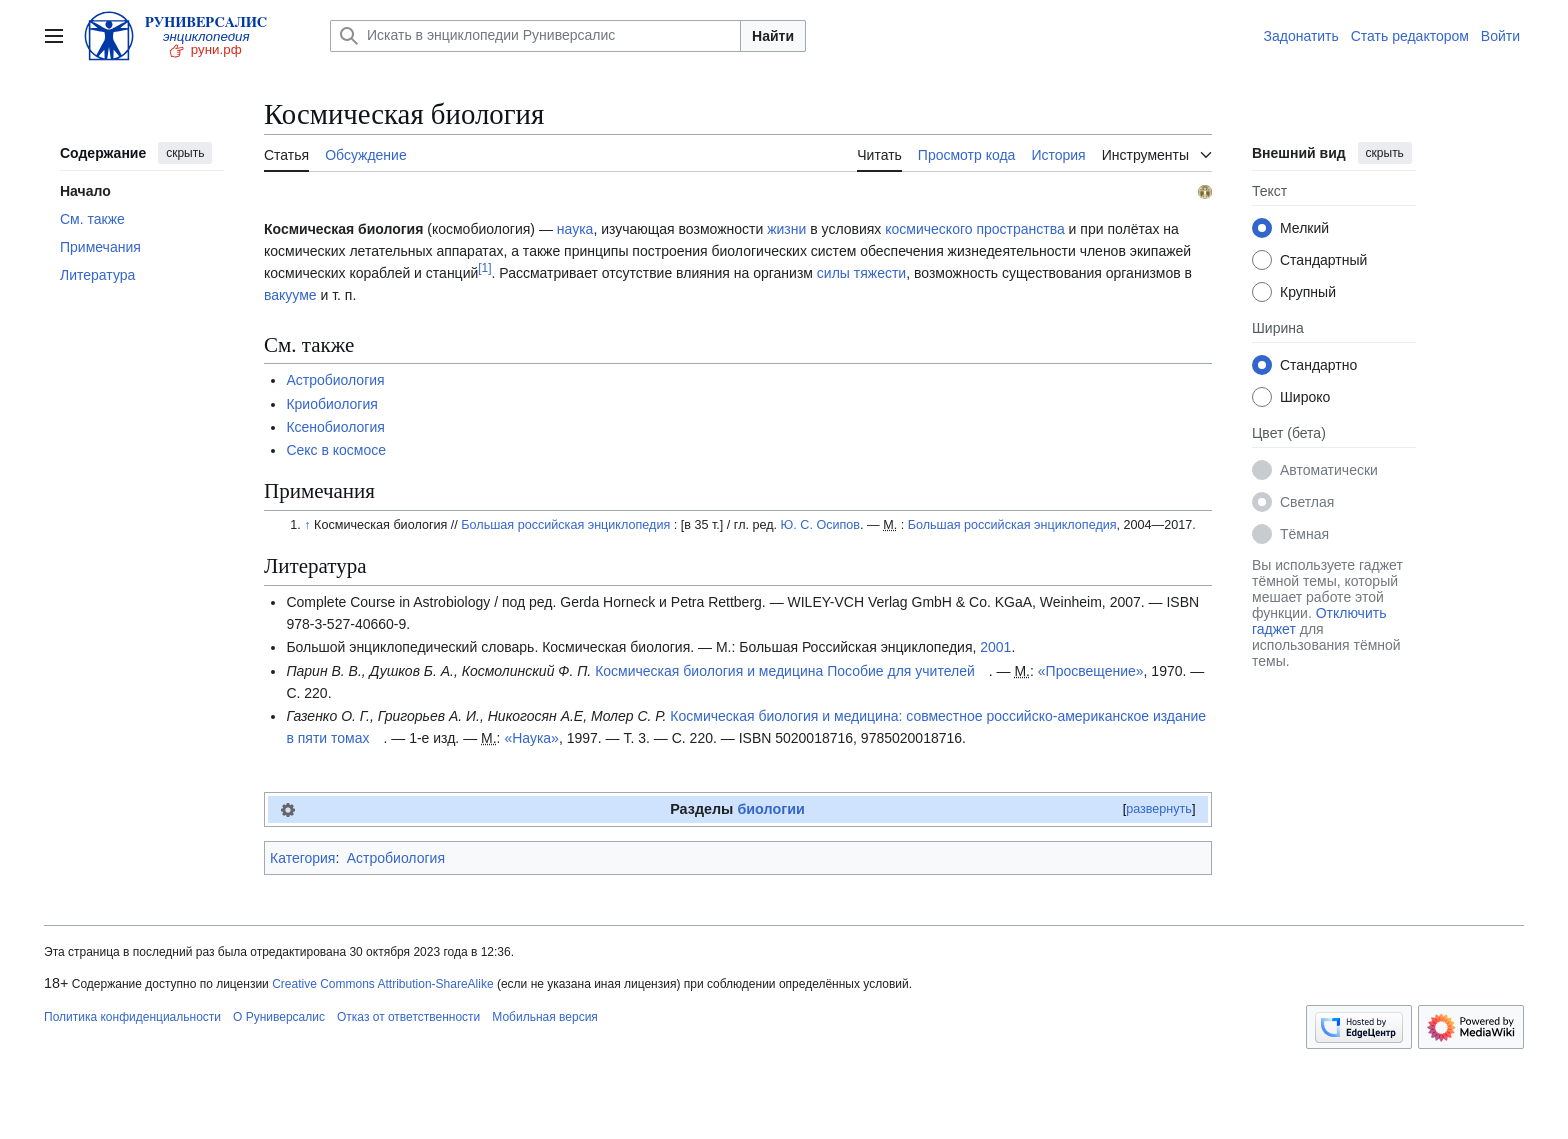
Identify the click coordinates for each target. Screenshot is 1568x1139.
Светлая (1307, 502)
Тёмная (1304, 534)
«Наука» (531, 738)
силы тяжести (861, 273)
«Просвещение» (1091, 671)
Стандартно (1318, 365)
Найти (773, 36)
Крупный (1308, 292)
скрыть (185, 153)
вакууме (290, 295)
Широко (1305, 397)
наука (575, 229)
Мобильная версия (545, 1017)
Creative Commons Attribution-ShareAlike (382, 984)
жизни (786, 229)
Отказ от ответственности (408, 1017)
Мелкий (1304, 228)
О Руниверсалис (279, 1017)
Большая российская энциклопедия (565, 525)
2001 (995, 647)
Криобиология (332, 404)
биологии (770, 809)
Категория (302, 858)
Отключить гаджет (1319, 621)
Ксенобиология (335, 427)
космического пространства (974, 229)
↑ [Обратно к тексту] (307, 525)
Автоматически (1329, 470)
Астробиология (335, 380)
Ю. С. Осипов (820, 525)
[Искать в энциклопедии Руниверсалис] (535, 36)
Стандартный (1323, 260)
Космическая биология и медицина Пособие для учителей (785, 671)
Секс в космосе (336, 450)
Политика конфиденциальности (132, 1017)
